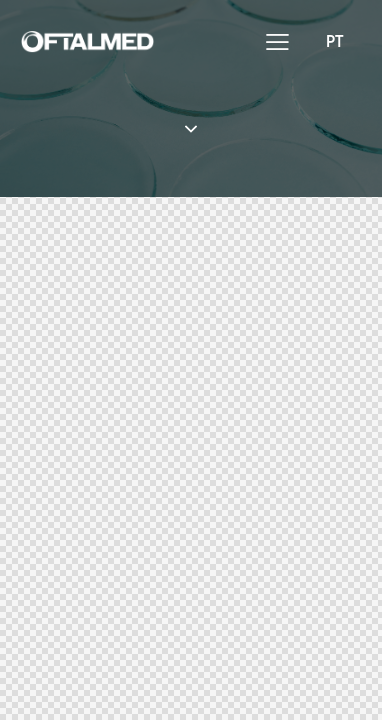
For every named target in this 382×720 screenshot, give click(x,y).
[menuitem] (335, 40)
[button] (277, 40)
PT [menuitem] (335, 40)
